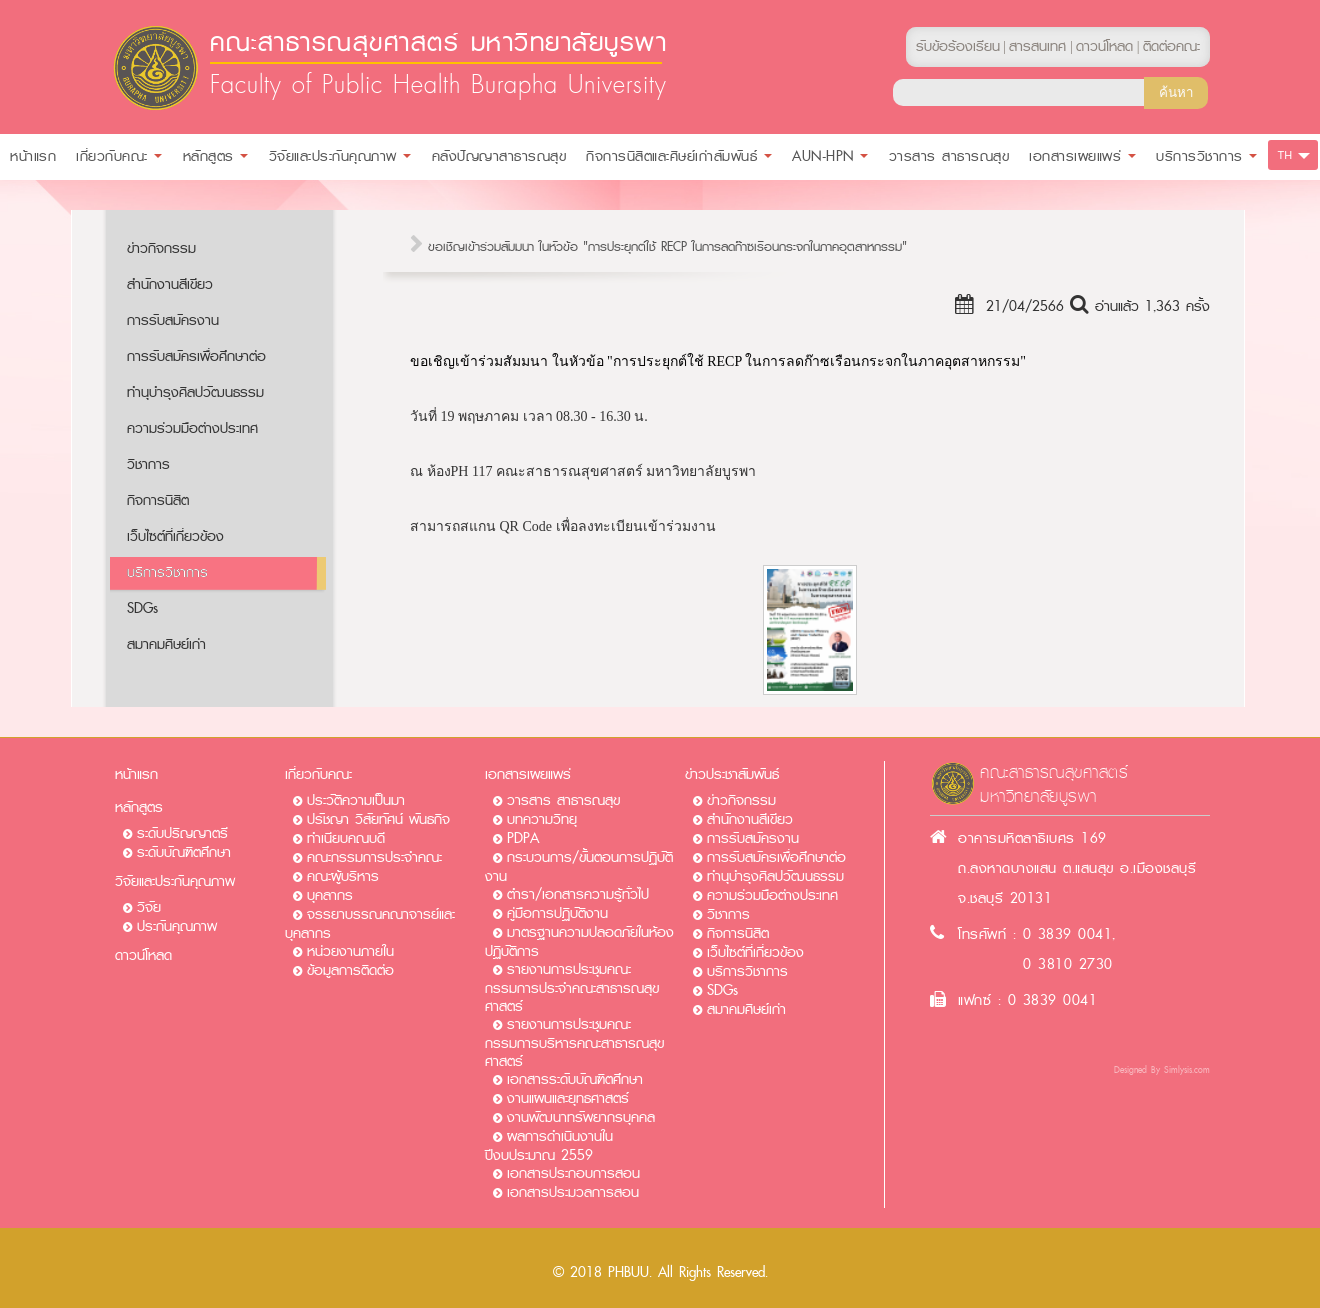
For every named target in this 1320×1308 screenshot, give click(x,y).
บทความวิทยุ (542, 819)
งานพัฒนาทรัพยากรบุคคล (581, 1117)
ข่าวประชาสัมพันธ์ (732, 774)
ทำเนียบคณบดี (346, 838)
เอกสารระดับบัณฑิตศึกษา (575, 1079)
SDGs (142, 608)
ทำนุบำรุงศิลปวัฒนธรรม (195, 392)
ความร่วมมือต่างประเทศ (192, 428)
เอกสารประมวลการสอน (573, 1192)
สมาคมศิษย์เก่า (166, 644)
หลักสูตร (139, 807)
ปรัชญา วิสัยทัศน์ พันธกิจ (378, 819)
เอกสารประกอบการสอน (573, 1173)
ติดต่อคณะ (1171, 46)
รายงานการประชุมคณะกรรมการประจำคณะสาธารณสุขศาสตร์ (572, 988)
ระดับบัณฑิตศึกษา (184, 852)
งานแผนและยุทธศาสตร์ (568, 1098)
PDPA (523, 838)
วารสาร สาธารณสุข (563, 800)
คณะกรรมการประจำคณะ (374, 857)
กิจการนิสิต (158, 500)
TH (1285, 155)
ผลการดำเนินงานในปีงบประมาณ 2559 (549, 1146)
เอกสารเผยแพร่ (528, 774)
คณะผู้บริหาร (343, 876)
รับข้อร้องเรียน (958, 46)
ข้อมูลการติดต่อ (350, 970)
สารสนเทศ (1037, 46)
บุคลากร (330, 895)
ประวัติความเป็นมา (356, 800)
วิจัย (149, 907)
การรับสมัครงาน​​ (173, 320)
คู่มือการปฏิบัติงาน (557, 913)
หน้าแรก (136, 774)
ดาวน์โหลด (143, 955)
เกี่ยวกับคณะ (318, 774)
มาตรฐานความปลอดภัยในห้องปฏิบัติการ (579, 942)
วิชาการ (148, 464)
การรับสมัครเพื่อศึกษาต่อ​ (196, 356)
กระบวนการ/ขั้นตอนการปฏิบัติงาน (579, 867)
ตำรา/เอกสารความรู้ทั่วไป (578, 894)
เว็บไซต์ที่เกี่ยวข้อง (175, 536)
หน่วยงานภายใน (350, 951)
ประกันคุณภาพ (177, 926)
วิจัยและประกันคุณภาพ (175, 881)
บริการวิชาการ (167, 572)
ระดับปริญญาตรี (182, 833)
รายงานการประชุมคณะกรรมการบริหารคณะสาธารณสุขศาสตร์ (574, 1043)
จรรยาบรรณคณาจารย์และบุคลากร (370, 924)
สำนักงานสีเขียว (170, 284)
